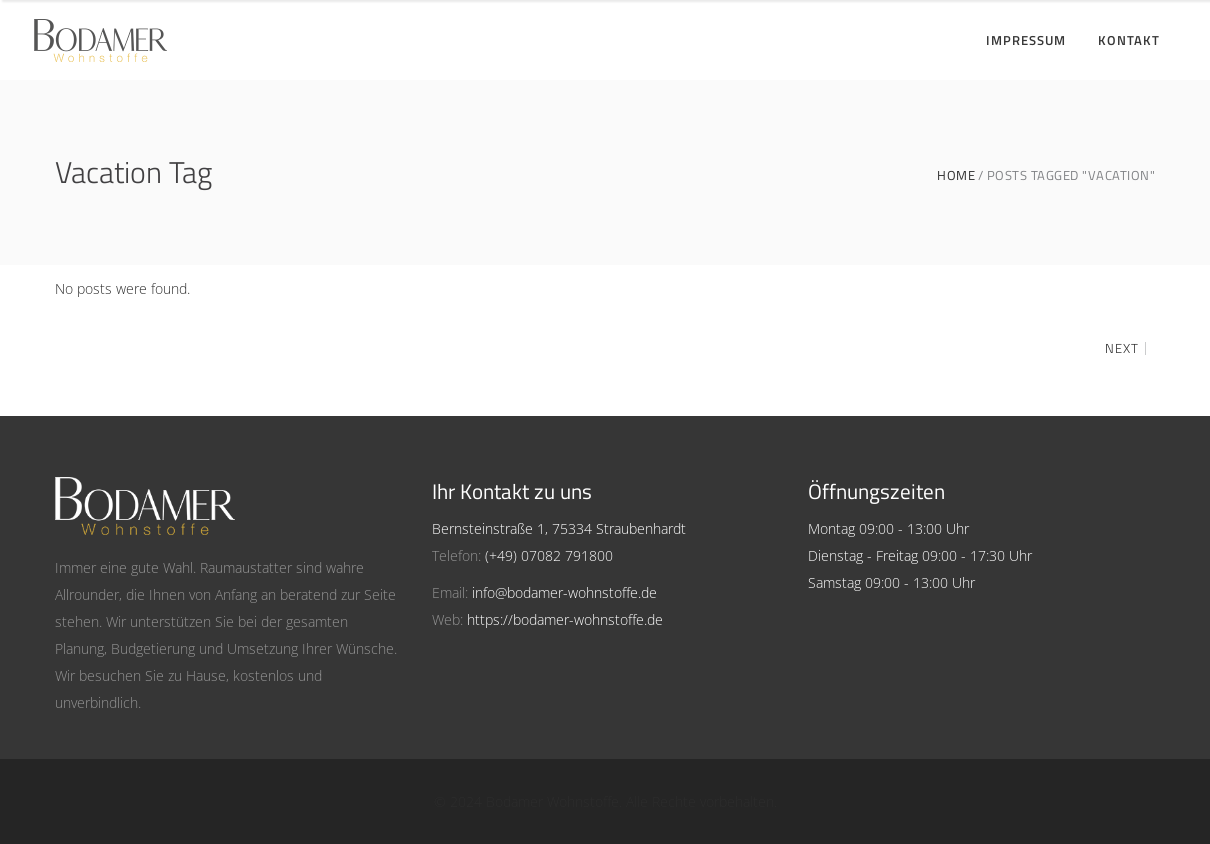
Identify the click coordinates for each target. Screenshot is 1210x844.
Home (956, 175)
